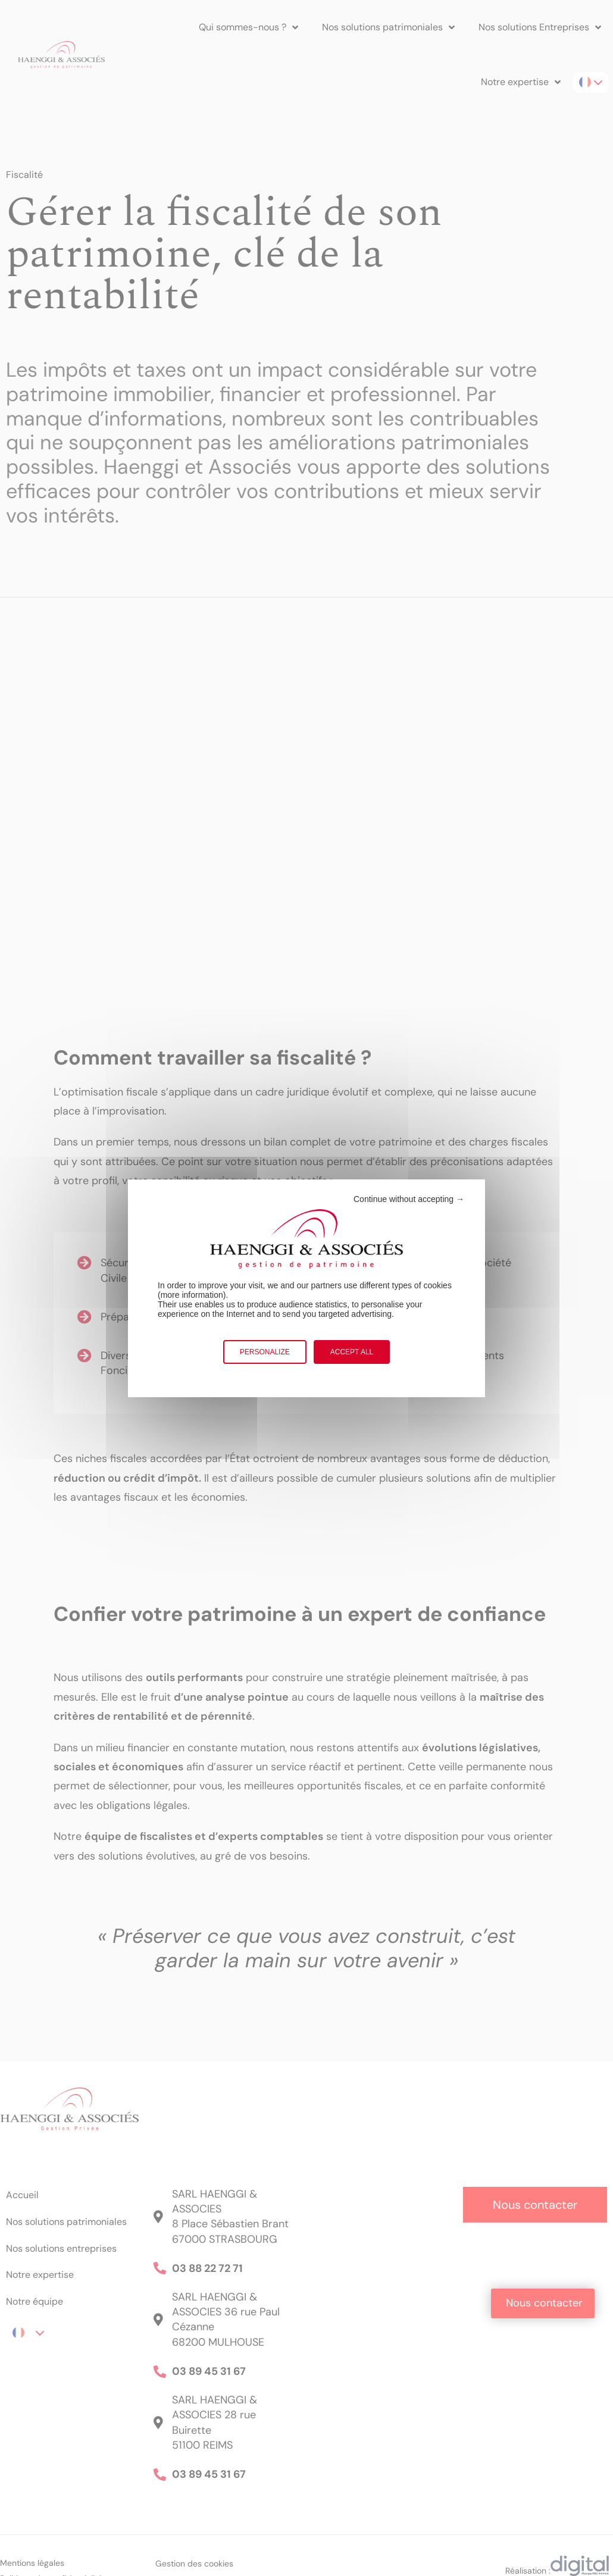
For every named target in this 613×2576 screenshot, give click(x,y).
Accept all (351, 1352)
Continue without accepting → (409, 1199)
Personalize (265, 1352)
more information (192, 1295)
